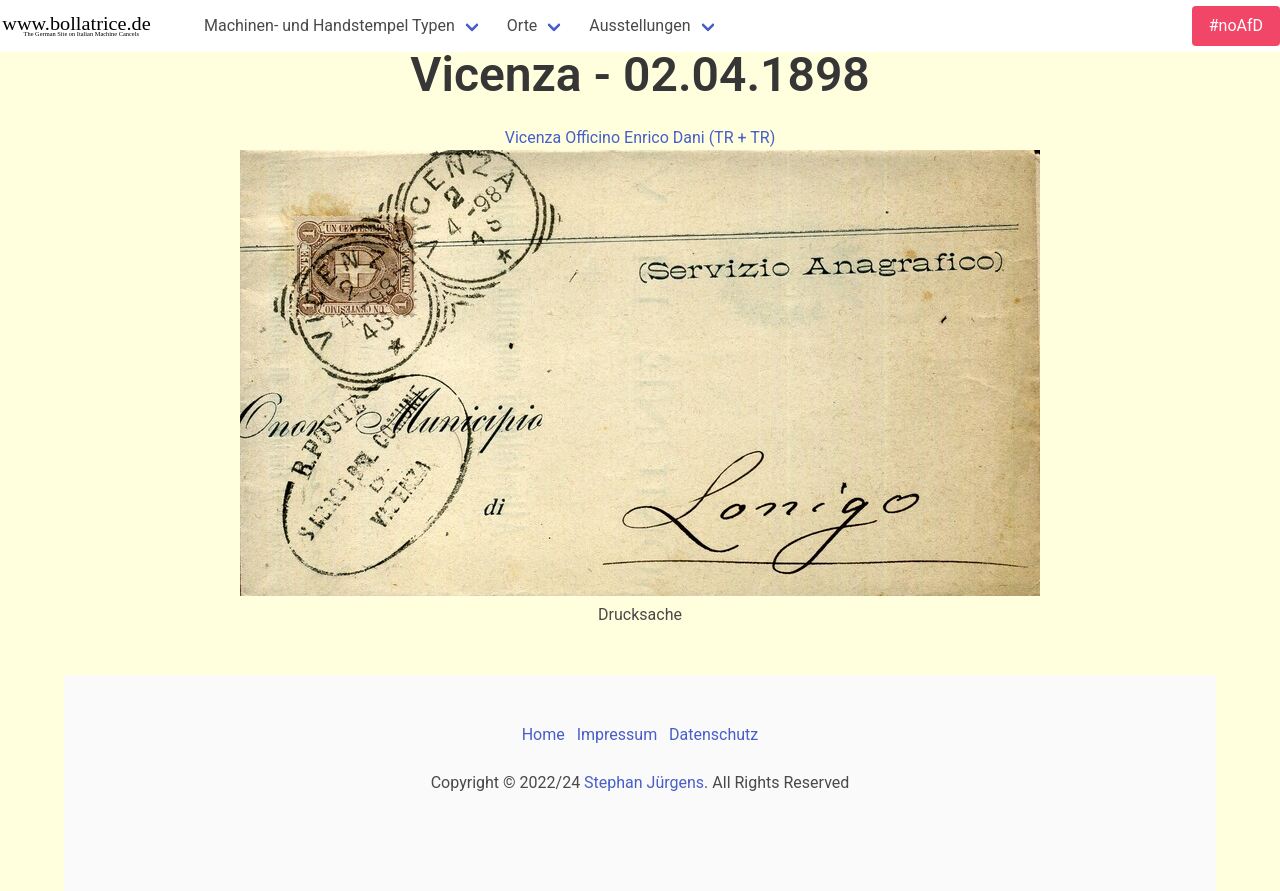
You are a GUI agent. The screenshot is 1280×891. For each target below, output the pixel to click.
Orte (522, 25)
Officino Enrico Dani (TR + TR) (670, 137)
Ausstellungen (639, 25)
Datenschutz (713, 734)
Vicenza (533, 137)
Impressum (617, 734)
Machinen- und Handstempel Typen (329, 25)
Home (543, 734)
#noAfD (1236, 25)
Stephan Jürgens (644, 782)
